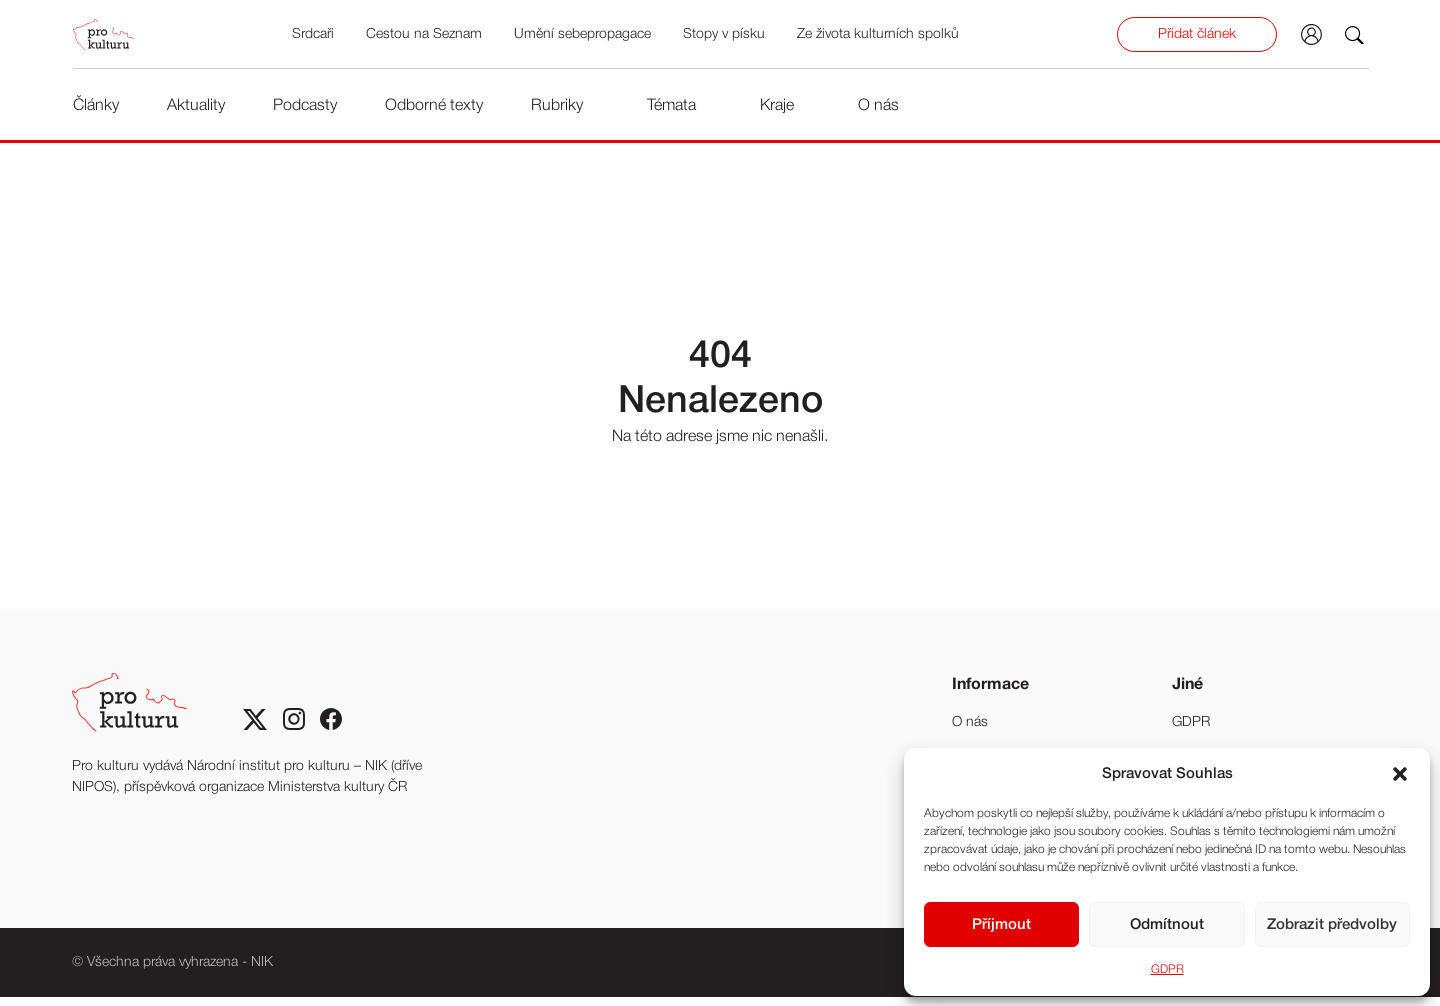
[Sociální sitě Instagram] (294, 730)
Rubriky (556, 108)
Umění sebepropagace (584, 37)
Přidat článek (1200, 37)
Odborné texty (433, 108)
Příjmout (1001, 925)
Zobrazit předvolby (1332, 925)
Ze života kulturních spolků (880, 37)
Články (95, 108)
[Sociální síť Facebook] (332, 730)
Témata (670, 108)
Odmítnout (1167, 925)
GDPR (1167, 969)
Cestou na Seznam (426, 37)
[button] (1400, 774)
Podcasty (304, 108)
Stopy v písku (726, 37)
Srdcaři (315, 37)
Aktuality (195, 108)
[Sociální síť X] (255, 730)
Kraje (776, 108)
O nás (877, 108)
